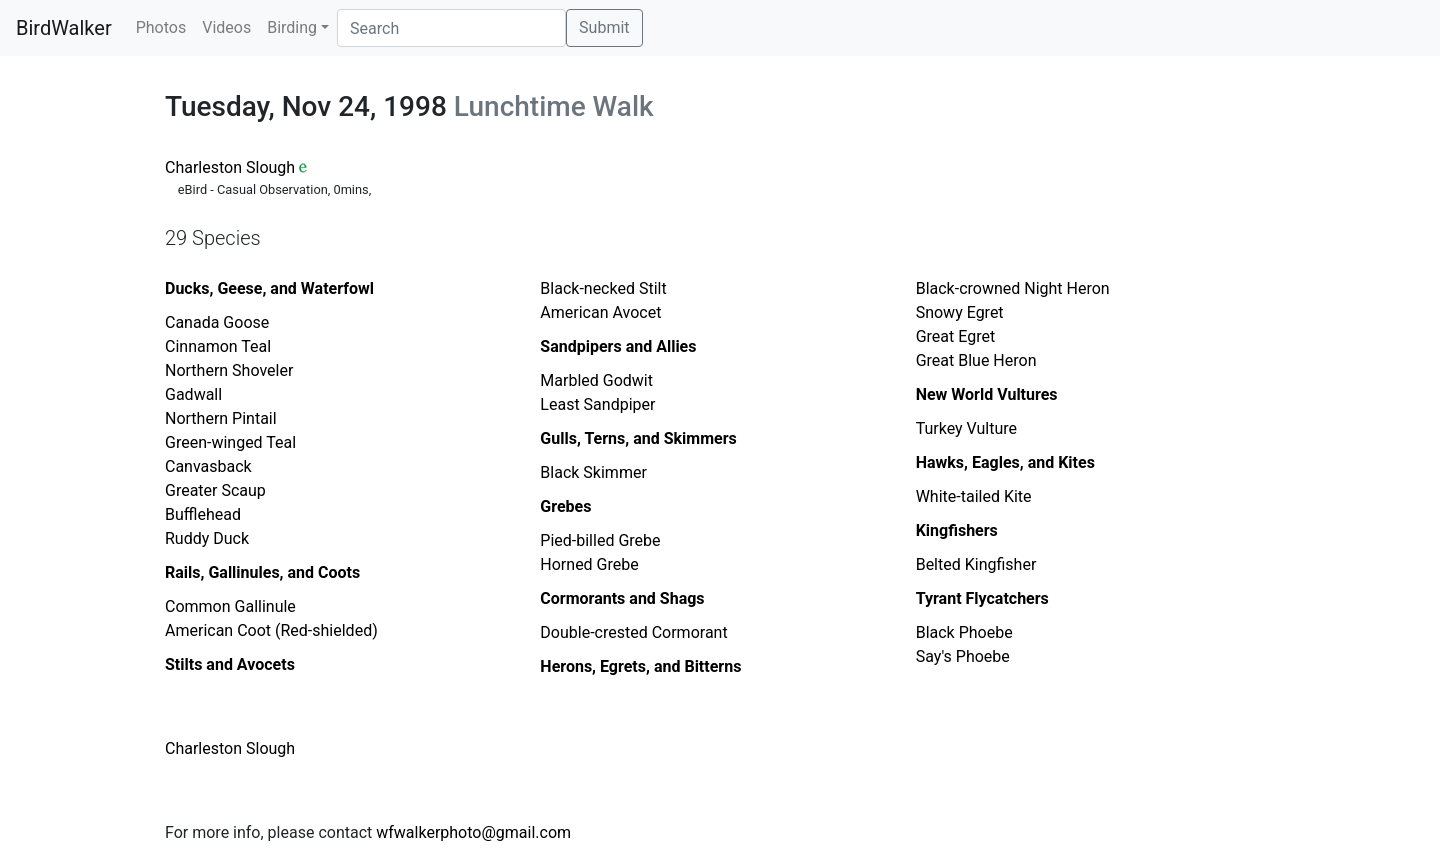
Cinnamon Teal (218, 346)
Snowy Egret (960, 312)
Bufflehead (203, 514)
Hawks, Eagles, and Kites (1005, 462)
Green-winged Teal (230, 442)
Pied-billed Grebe (600, 540)
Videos (226, 27)
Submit (604, 27)
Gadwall (193, 394)
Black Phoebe (964, 632)
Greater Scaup (215, 490)
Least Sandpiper (597, 404)
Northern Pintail (221, 418)
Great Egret (955, 336)
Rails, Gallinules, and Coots (262, 572)
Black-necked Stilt (603, 288)
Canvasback (208, 466)
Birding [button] (292, 27)
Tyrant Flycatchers (982, 598)
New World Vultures (987, 394)
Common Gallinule (230, 606)
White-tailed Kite (974, 496)
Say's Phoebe (963, 656)
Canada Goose (217, 322)
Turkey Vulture (966, 428)
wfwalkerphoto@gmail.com (473, 832)
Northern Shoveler (229, 370)
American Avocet (600, 312)
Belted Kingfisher (976, 564)
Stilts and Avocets (230, 664)
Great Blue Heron (976, 360)
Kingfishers (957, 530)
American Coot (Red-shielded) (271, 630)
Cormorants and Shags (622, 598)
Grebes (565, 506)
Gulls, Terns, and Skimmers (638, 438)
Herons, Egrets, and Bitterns (640, 666)
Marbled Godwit (596, 380)
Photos (161, 27)
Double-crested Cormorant (633, 632)
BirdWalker (64, 28)
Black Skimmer (593, 472)
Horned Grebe (589, 564)
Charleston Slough (230, 167)
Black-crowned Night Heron (1013, 288)
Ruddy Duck (207, 538)
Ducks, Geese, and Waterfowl (269, 288)
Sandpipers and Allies (618, 346)
